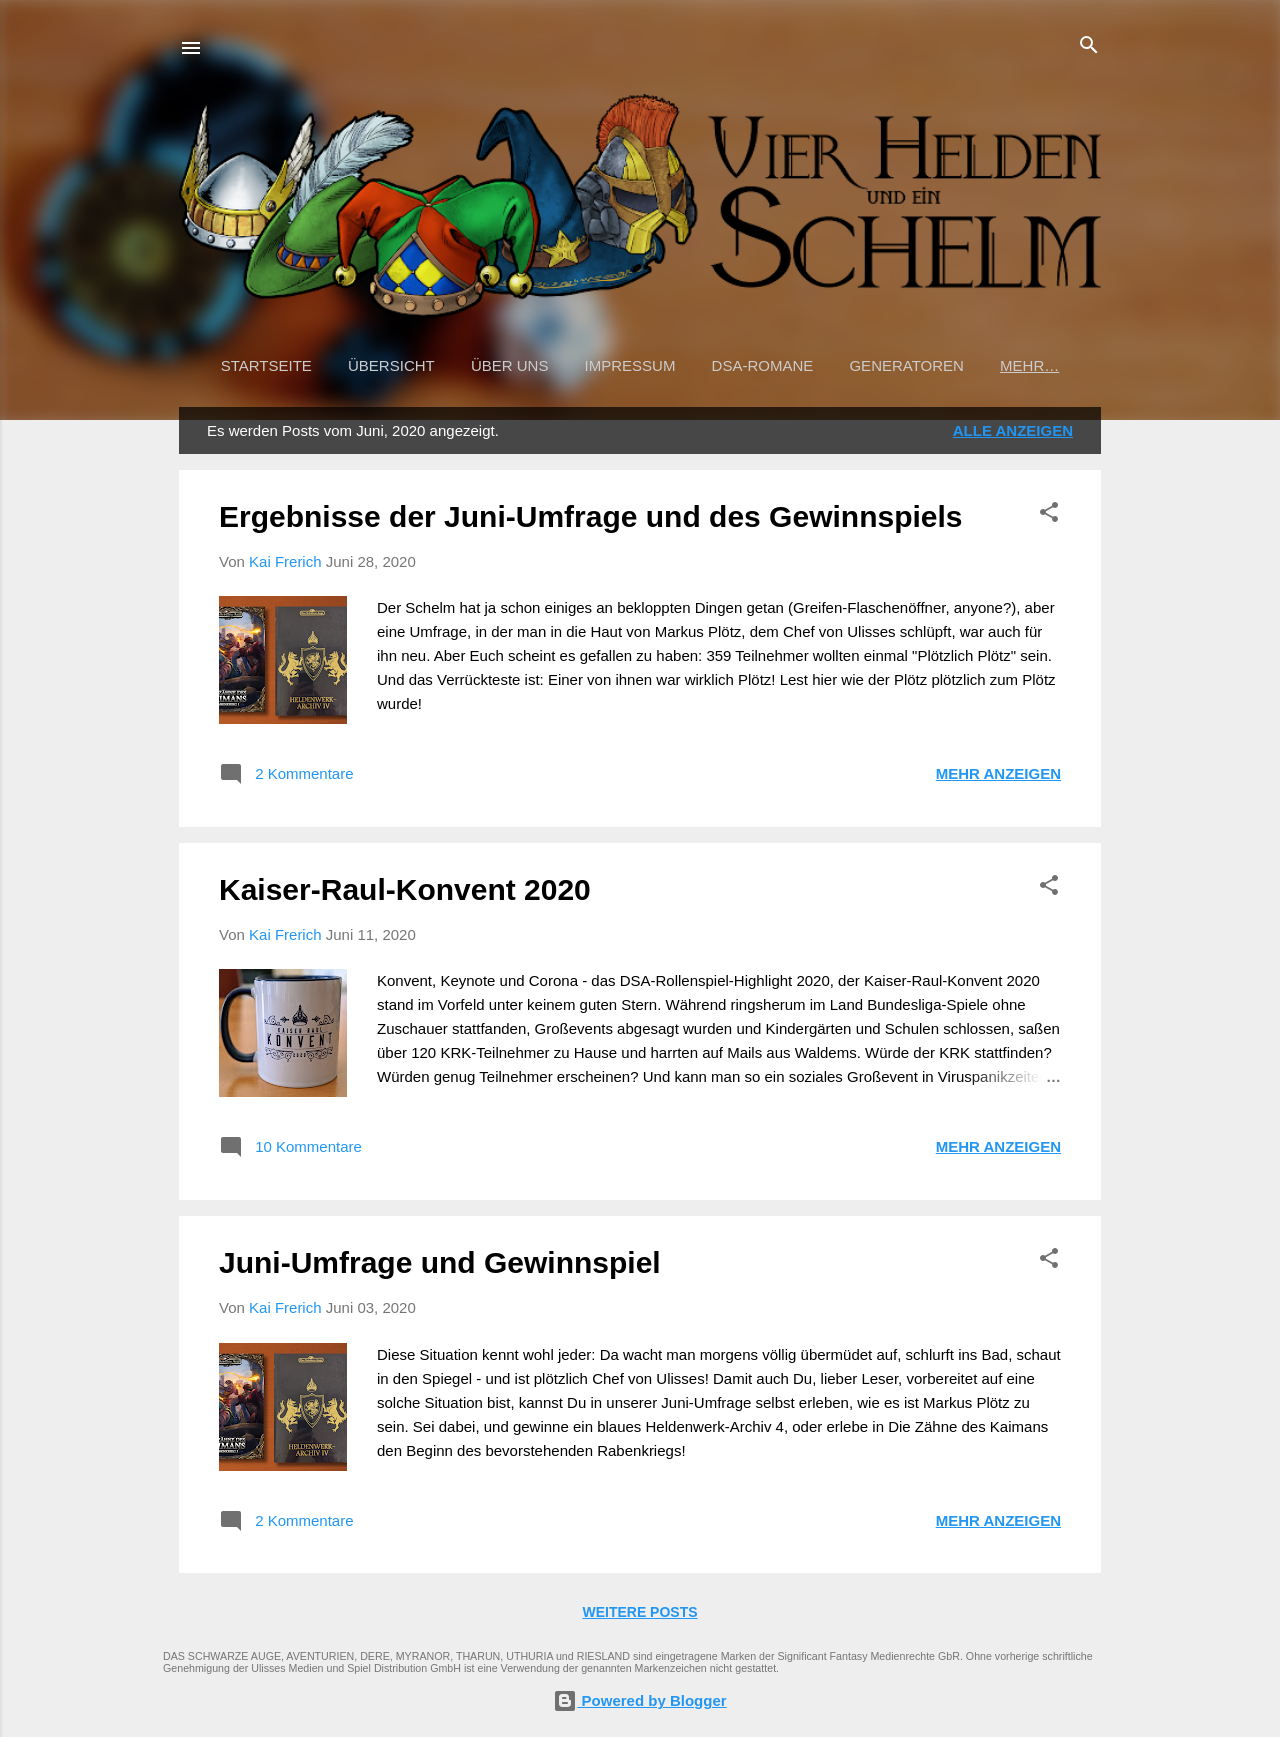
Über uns (510, 365)
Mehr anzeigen (998, 773)
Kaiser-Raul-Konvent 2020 (405, 889)
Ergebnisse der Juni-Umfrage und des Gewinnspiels (591, 516)
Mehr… (1029, 365)
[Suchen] (1089, 46)
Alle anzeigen (1013, 430)
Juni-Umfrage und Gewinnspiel (440, 1262)
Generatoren (906, 365)
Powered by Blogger (639, 1700)
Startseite (266, 365)
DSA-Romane (763, 365)
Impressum (630, 365)
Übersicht (391, 365)
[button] (1049, 513)
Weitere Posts (639, 1612)
